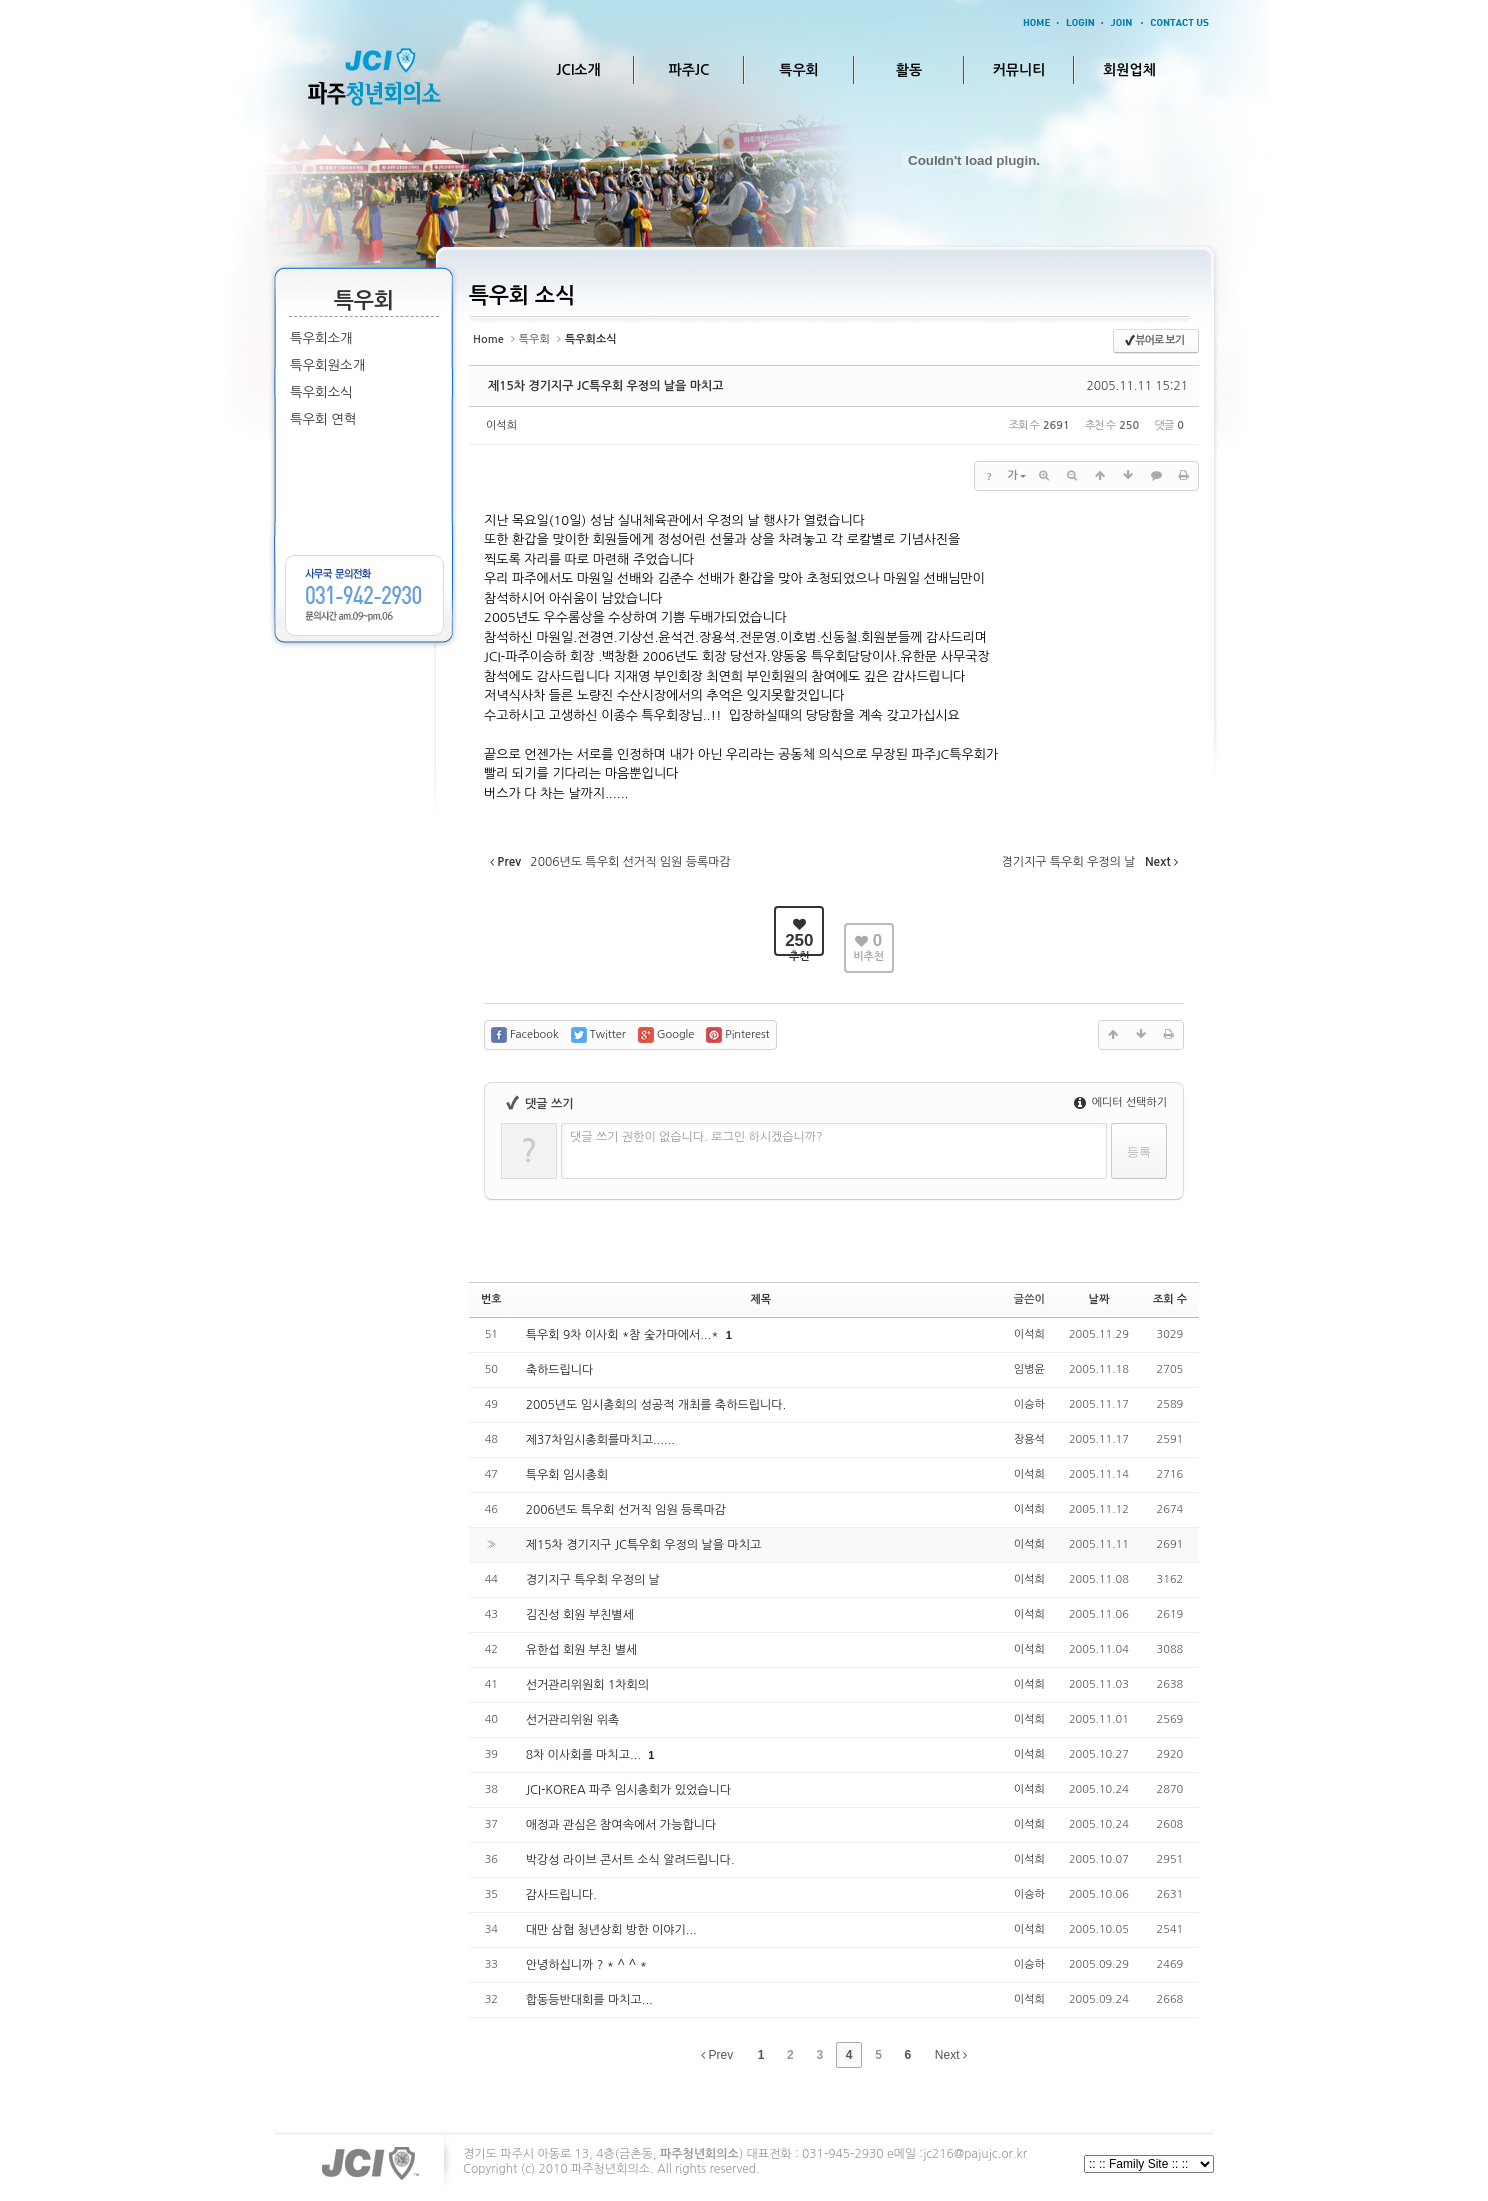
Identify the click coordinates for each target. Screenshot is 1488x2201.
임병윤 (1029, 1369)
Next (951, 2055)
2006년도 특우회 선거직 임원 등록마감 (626, 1510)
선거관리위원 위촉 (573, 1720)
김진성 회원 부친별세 (580, 1615)
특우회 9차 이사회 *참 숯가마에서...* (624, 1335)
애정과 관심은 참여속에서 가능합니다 (621, 1825)
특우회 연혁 (323, 419)
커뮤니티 (1019, 70)
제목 (760, 1299)
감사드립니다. (561, 1895)
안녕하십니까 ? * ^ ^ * (586, 1965)
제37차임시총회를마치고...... (600, 1440)
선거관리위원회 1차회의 (587, 1685)
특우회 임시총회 (567, 1475)
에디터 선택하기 (1120, 1102)
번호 (491, 1299)
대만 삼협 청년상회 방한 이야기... (611, 1930)
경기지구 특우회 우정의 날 (593, 1580)
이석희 (501, 425)
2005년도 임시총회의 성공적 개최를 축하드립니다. (656, 1405)
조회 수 (1170, 1299)
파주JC (689, 70)
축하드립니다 (560, 1370)
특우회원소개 (327, 365)
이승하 (1029, 1404)
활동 (909, 70)
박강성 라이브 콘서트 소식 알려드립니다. (630, 1860)
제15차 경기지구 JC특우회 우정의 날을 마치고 (606, 386)
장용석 (1029, 1439)
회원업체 (1129, 70)
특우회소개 (321, 338)
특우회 (798, 70)
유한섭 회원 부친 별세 (582, 1650)
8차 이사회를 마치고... (585, 1755)
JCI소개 (578, 70)
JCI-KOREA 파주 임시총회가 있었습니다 (628, 1790)
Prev (717, 2055)
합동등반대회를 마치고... (589, 2000)
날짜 (1099, 1299)
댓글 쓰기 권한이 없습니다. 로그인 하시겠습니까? (696, 1137)
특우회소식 (321, 392)
